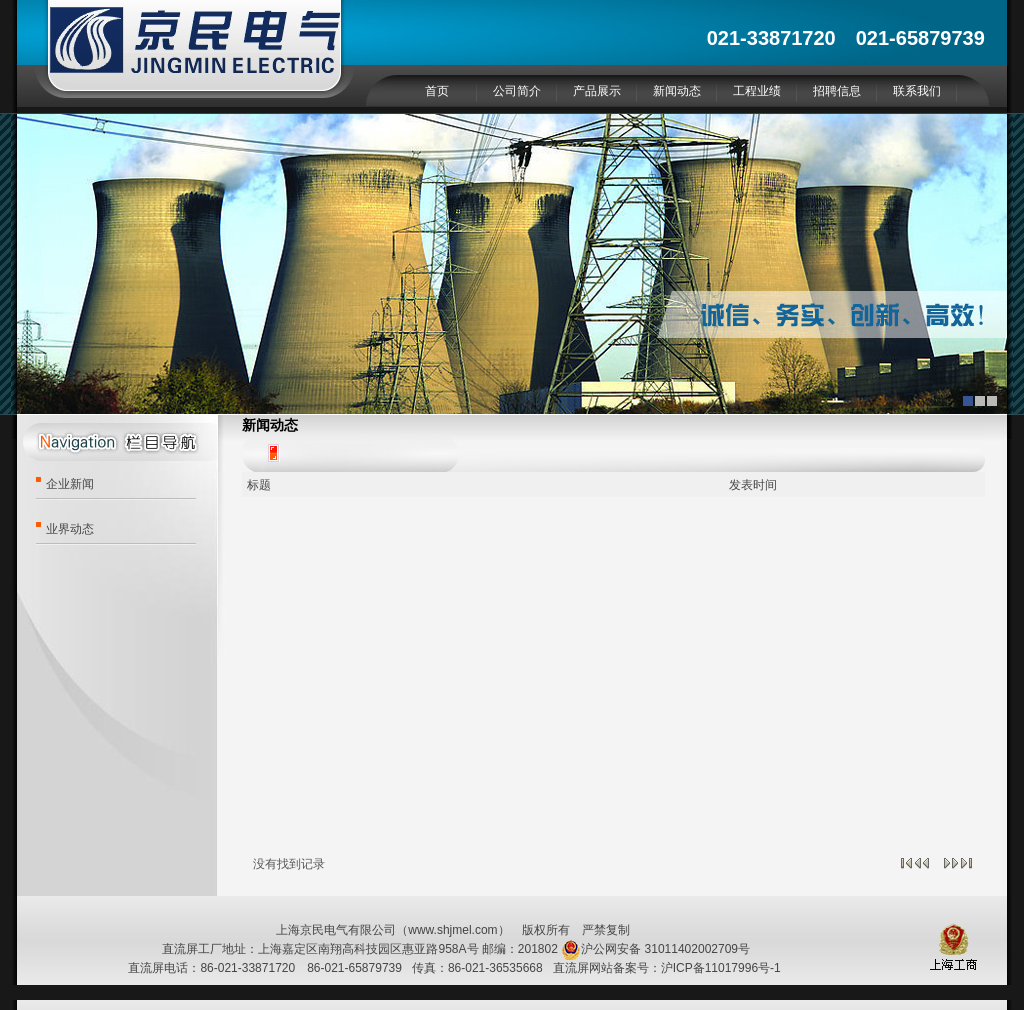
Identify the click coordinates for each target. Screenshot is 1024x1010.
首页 (437, 91)
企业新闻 (70, 484)
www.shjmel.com (452, 930)
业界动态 (70, 529)
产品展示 (597, 91)
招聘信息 (837, 91)
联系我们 (917, 91)
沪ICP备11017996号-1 (721, 968)
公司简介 (517, 91)
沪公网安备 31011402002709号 (655, 949)
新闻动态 (677, 91)
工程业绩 (757, 91)
